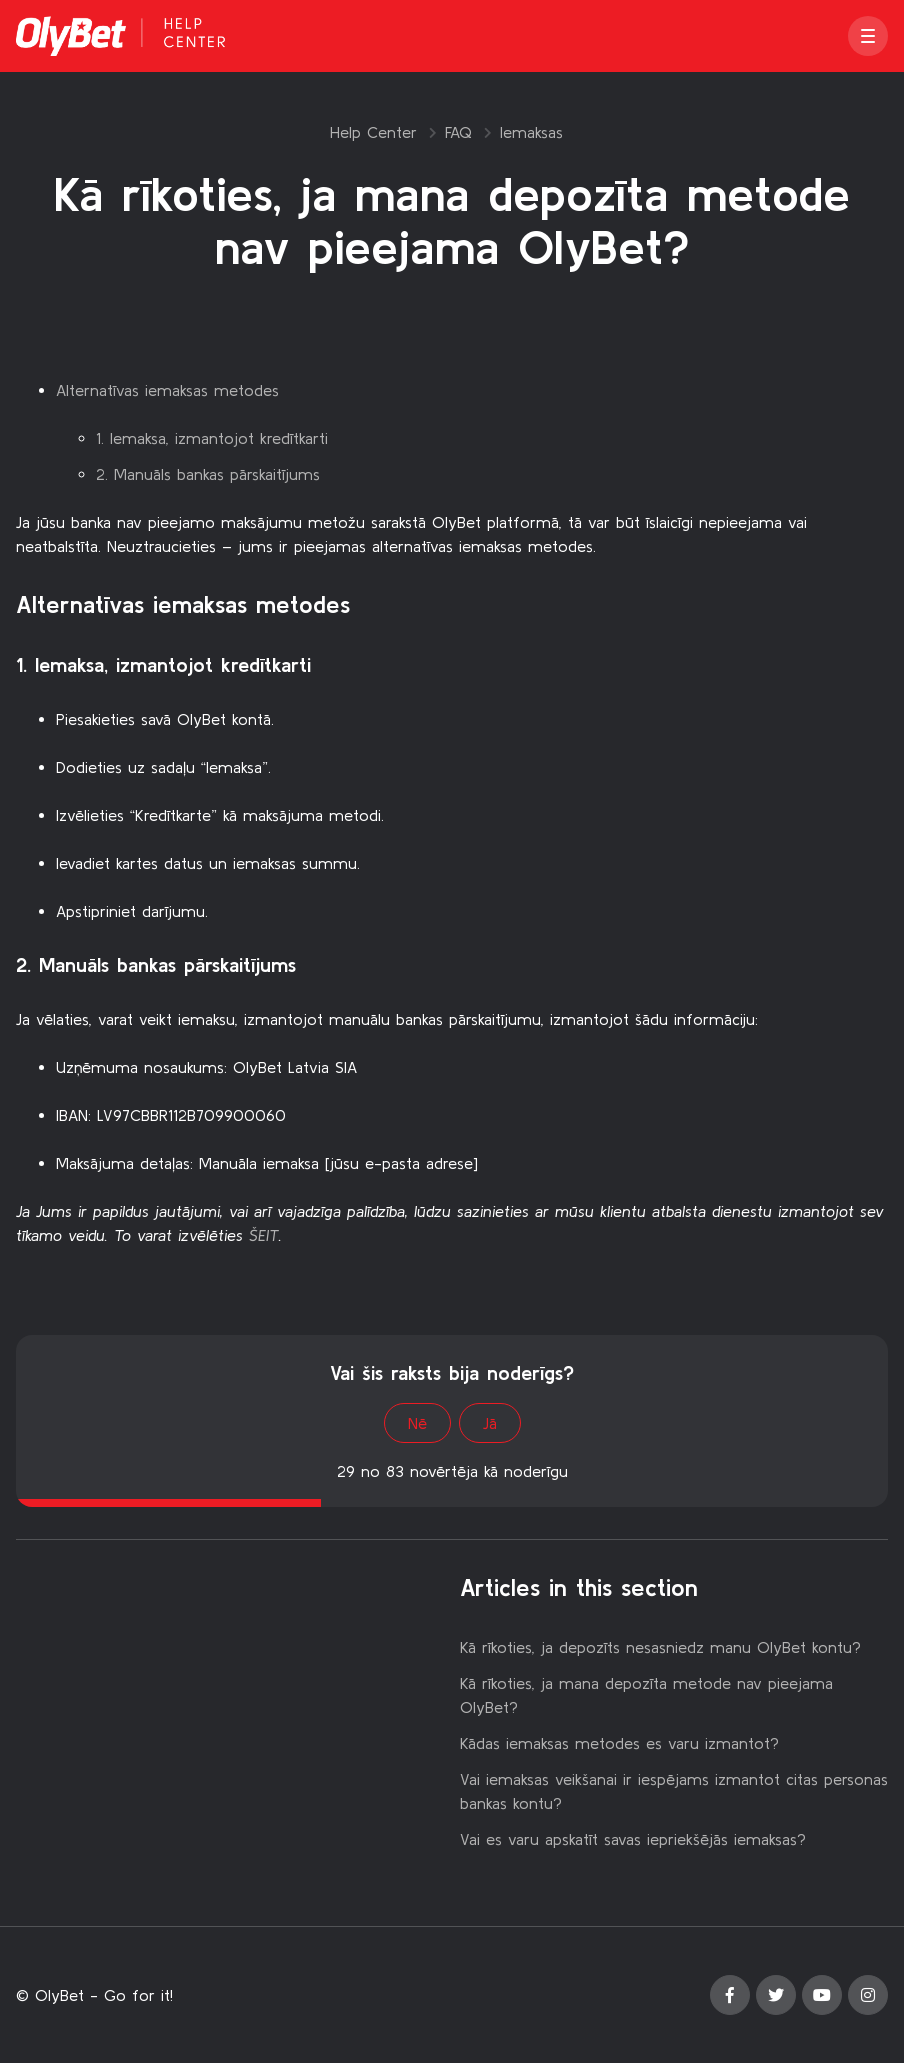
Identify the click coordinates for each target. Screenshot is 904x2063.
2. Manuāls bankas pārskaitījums (208, 474)
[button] (868, 36)
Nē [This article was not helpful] (417, 1423)
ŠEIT (264, 1235)
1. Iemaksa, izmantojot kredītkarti (212, 438)
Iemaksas (531, 132)
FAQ (458, 132)
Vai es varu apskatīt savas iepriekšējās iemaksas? (633, 1839)
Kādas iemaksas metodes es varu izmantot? (619, 1743)
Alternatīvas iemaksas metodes (167, 390)
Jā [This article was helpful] (490, 1423)
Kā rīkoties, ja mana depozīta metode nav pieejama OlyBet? (646, 1695)
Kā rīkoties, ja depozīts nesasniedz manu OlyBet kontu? (660, 1647)
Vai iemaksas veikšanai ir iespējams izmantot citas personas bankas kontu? (674, 1791)
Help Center (373, 132)
